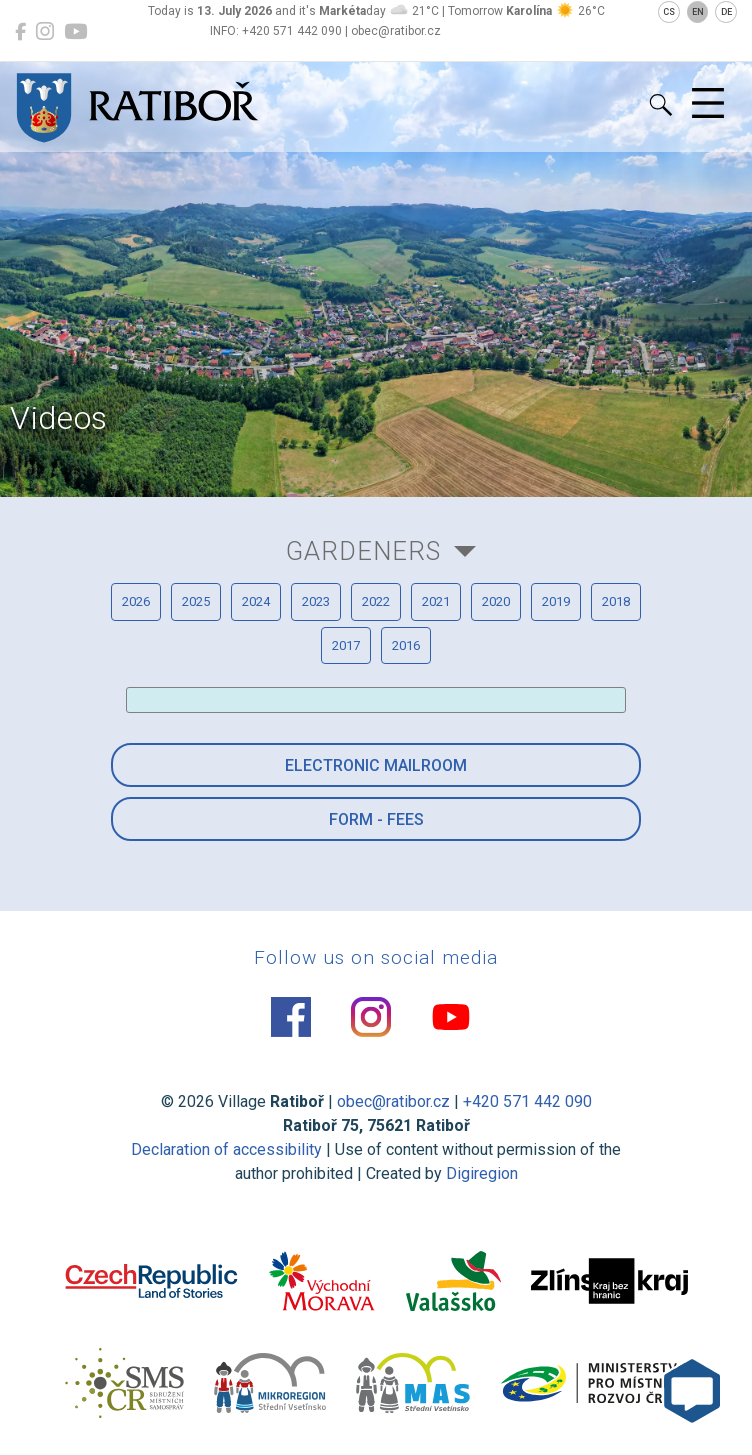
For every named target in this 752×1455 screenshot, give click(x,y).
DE (726, 12)
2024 (256, 601)
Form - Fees (376, 819)
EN (698, 12)
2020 (496, 601)
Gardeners (363, 551)
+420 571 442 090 (527, 1101)
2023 (316, 601)
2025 (196, 601)
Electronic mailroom (376, 765)
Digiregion (482, 1173)
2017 (346, 645)
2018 (616, 601)
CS (669, 12)
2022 (376, 601)
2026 (136, 601)
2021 (436, 601)
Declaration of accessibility (226, 1149)
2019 (556, 601)
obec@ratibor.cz (393, 1101)
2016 (406, 645)
